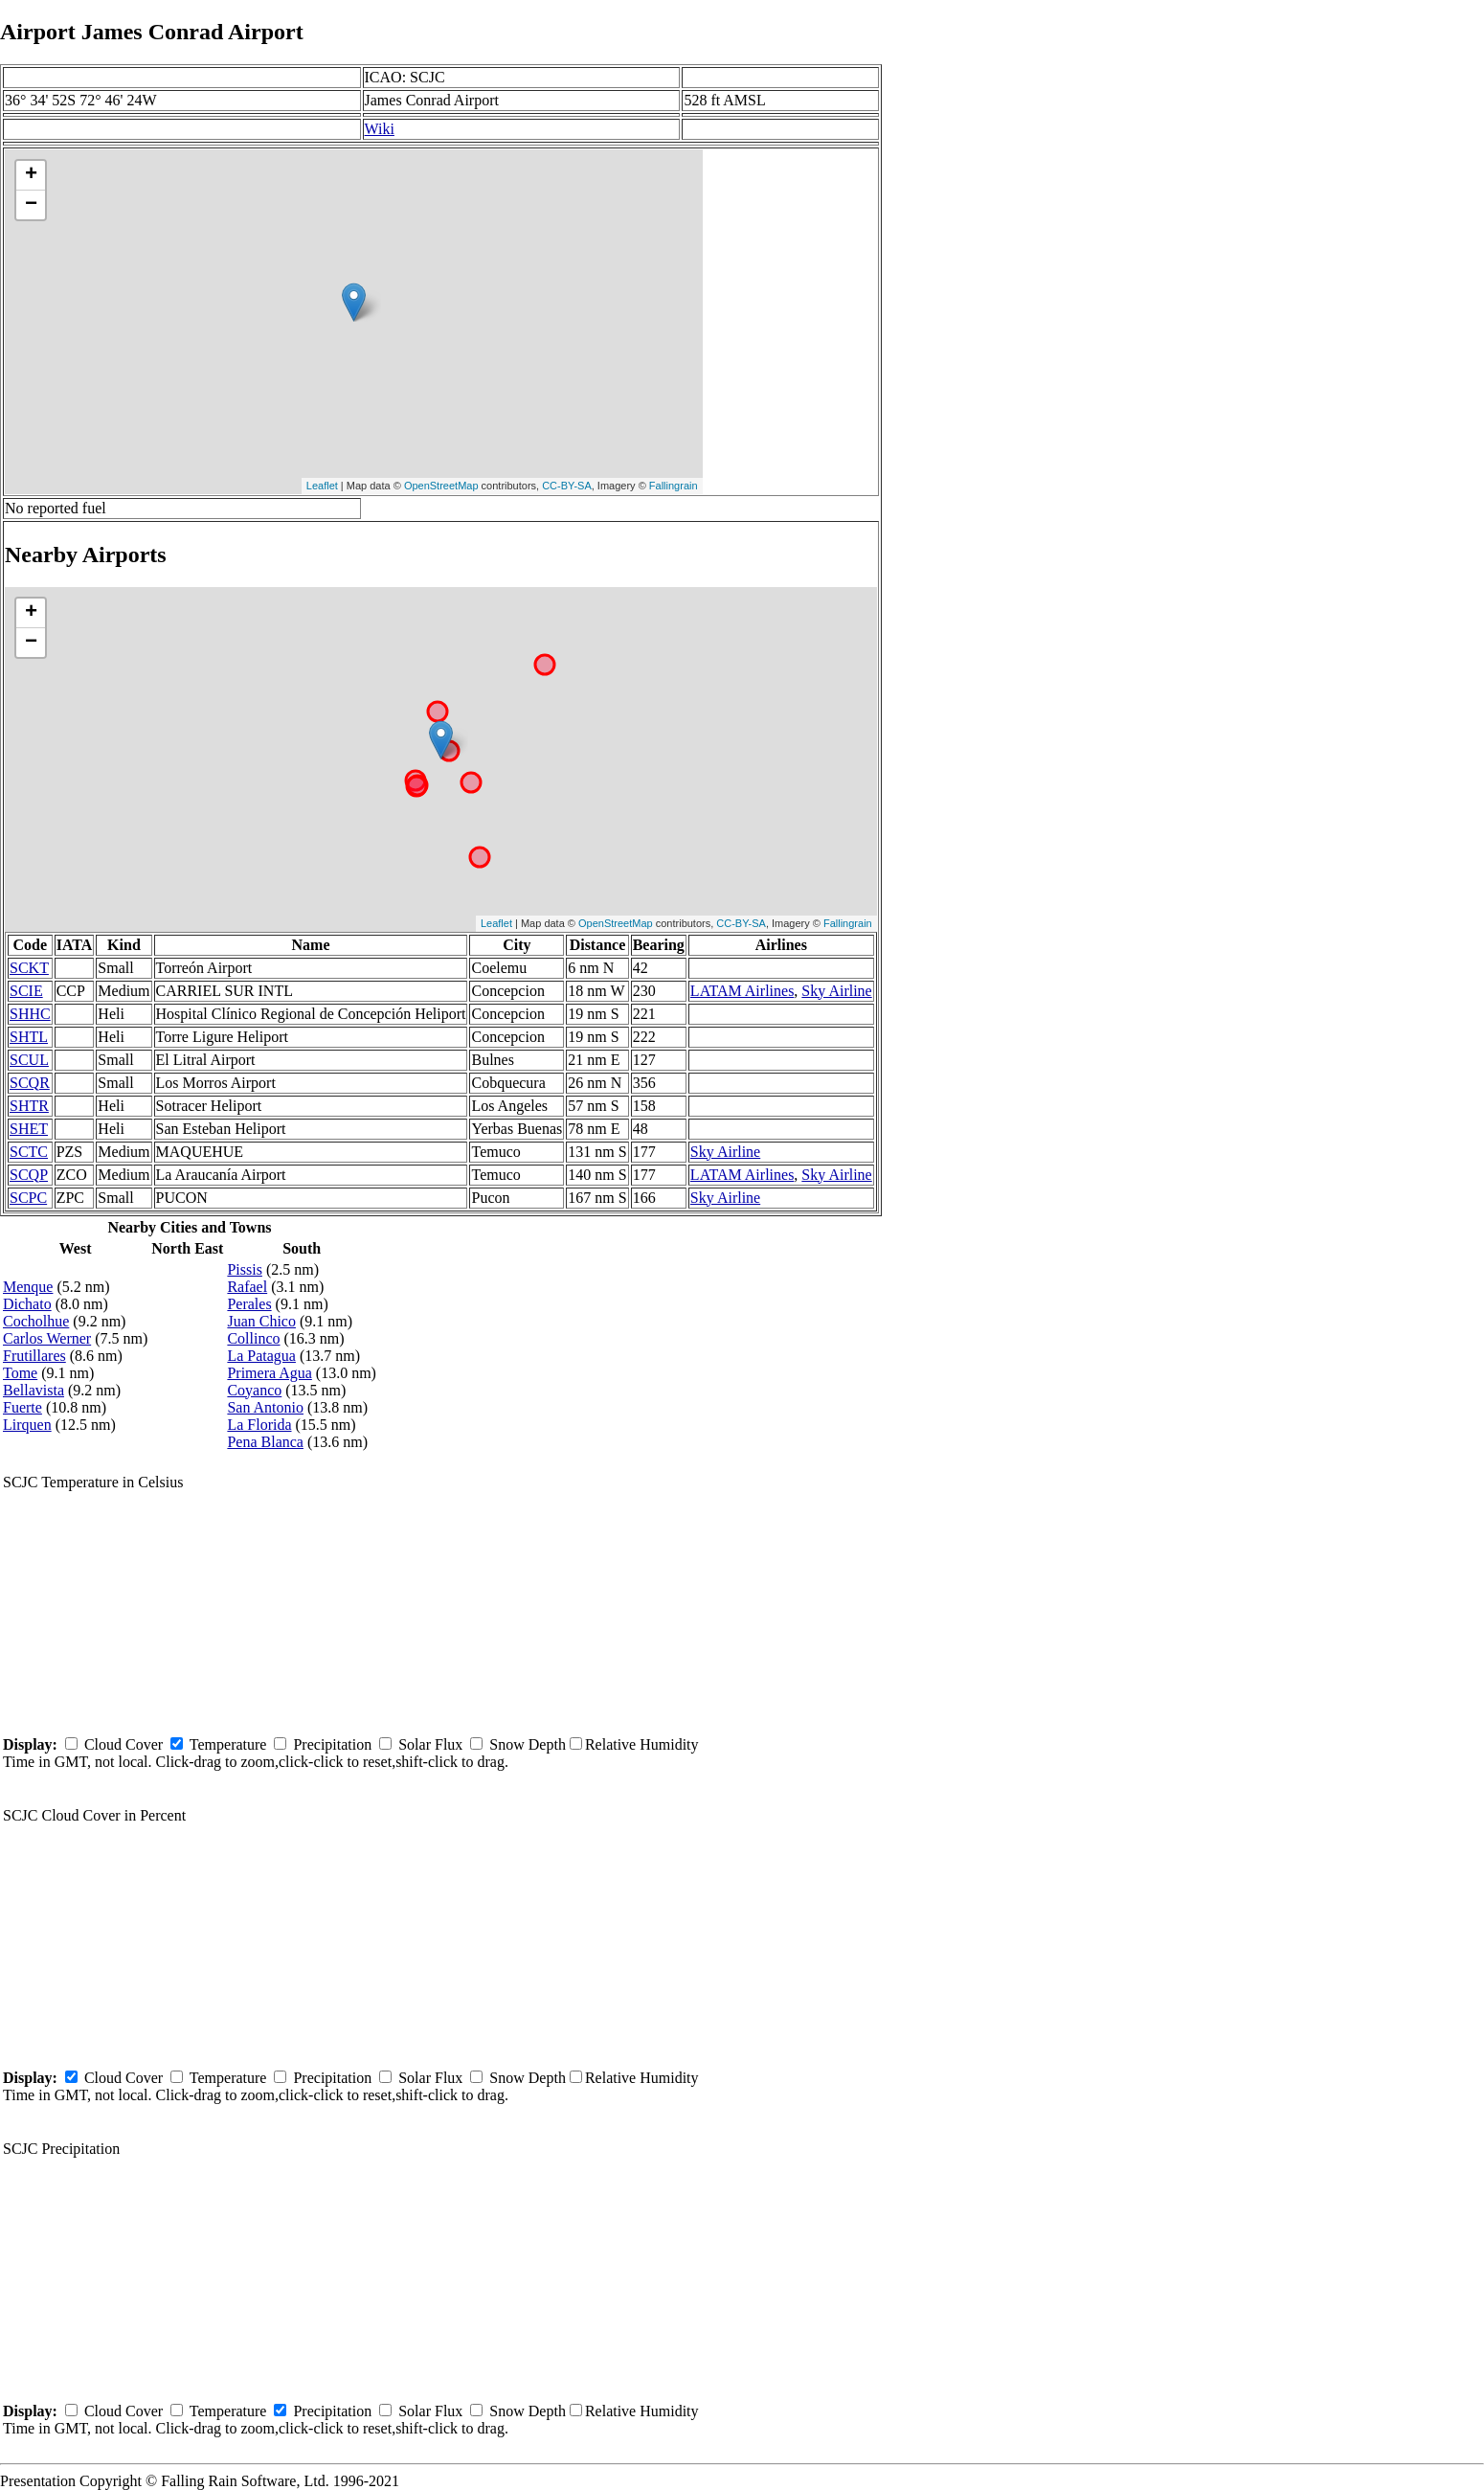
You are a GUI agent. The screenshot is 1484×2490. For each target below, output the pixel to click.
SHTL (29, 1037)
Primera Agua (269, 1373)
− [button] (31, 205)
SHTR (29, 1106)
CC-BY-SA (567, 485)
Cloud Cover (123, 1744)
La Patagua (261, 1355)
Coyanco (254, 1390)
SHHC (30, 1014)
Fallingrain (673, 485)
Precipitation (332, 1744)
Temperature (228, 1744)
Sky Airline (836, 991)
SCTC (29, 1151)
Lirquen (27, 1424)
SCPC (28, 1197)
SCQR (30, 1083)
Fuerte (22, 1407)
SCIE (26, 991)
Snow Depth (527, 1744)
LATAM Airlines (742, 991)
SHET (29, 1128)
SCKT (29, 968)
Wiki (379, 129)
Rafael (247, 1287)
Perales (249, 1304)
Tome (20, 1373)
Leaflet (322, 485)
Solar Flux (430, 1744)
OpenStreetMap (441, 485)
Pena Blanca (265, 1442)
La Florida (259, 1424)
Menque (28, 1287)
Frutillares (34, 1355)
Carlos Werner (47, 1338)
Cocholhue (36, 1321)
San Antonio (265, 1407)
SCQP (29, 1174)
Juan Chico (261, 1321)
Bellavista (33, 1390)
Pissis (244, 1269)
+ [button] (31, 175)
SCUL (29, 1060)
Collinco (253, 1338)
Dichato (27, 1304)
